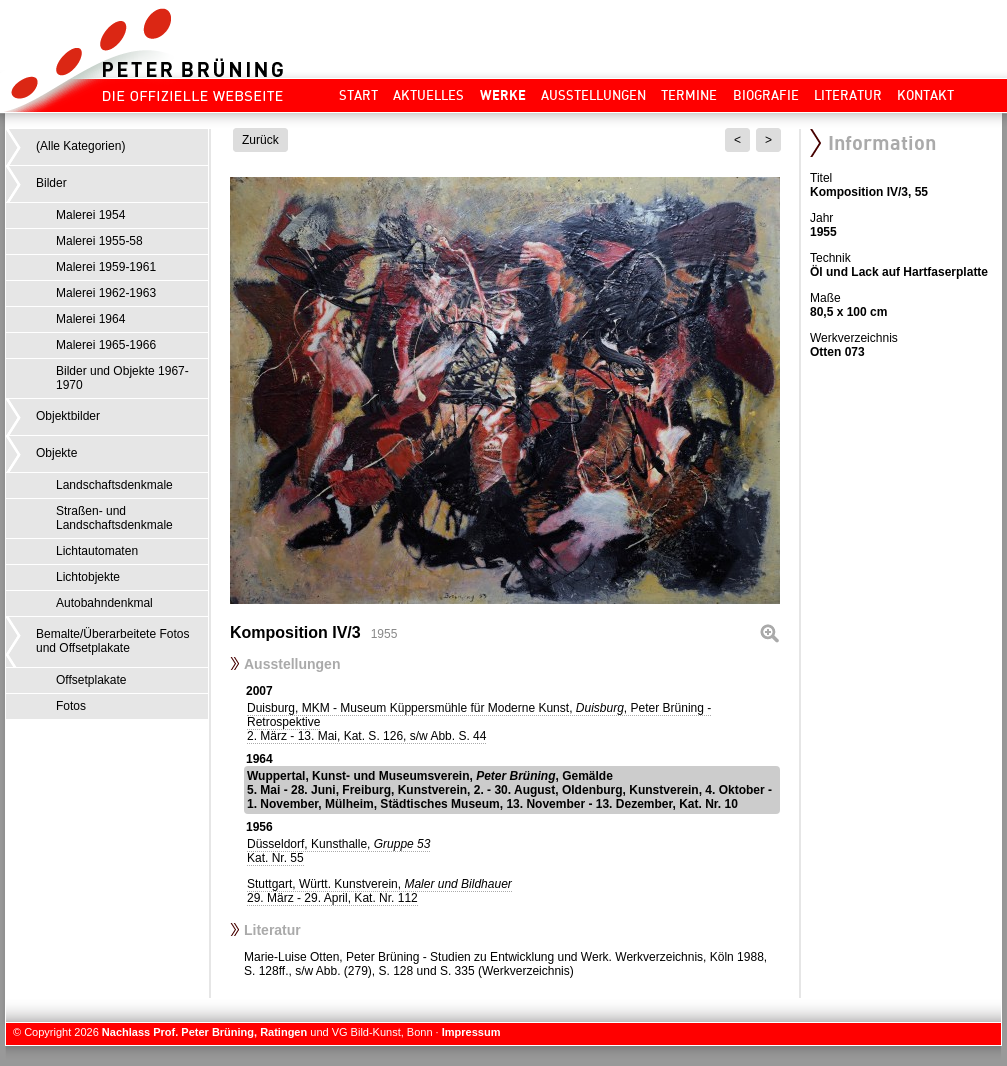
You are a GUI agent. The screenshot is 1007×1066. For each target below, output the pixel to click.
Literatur (848, 95)
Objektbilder (68, 416)
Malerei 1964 (90, 319)
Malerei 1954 (90, 215)
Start (358, 95)
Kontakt (925, 95)
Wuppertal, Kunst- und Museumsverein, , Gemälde (509, 790)
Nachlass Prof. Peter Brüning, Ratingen (204, 1032)
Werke (503, 95)
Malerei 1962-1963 (106, 293)
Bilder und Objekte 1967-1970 (122, 378)
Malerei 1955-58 (99, 241)
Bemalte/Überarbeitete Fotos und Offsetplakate (112, 641)
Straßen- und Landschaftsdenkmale (114, 518)
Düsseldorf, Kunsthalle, (338, 851)
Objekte (56, 453)
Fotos (71, 706)
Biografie (766, 95)
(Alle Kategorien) (80, 146)
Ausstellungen (593, 95)
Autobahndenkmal (104, 603)
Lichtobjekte (88, 577)
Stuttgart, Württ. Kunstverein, (379, 891)
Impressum (471, 1032)
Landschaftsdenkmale (114, 485)
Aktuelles (428, 95)
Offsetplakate (91, 680)
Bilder (51, 183)
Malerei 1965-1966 (106, 345)
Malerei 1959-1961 (106, 267)
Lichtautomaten (97, 551)
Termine (689, 95)
